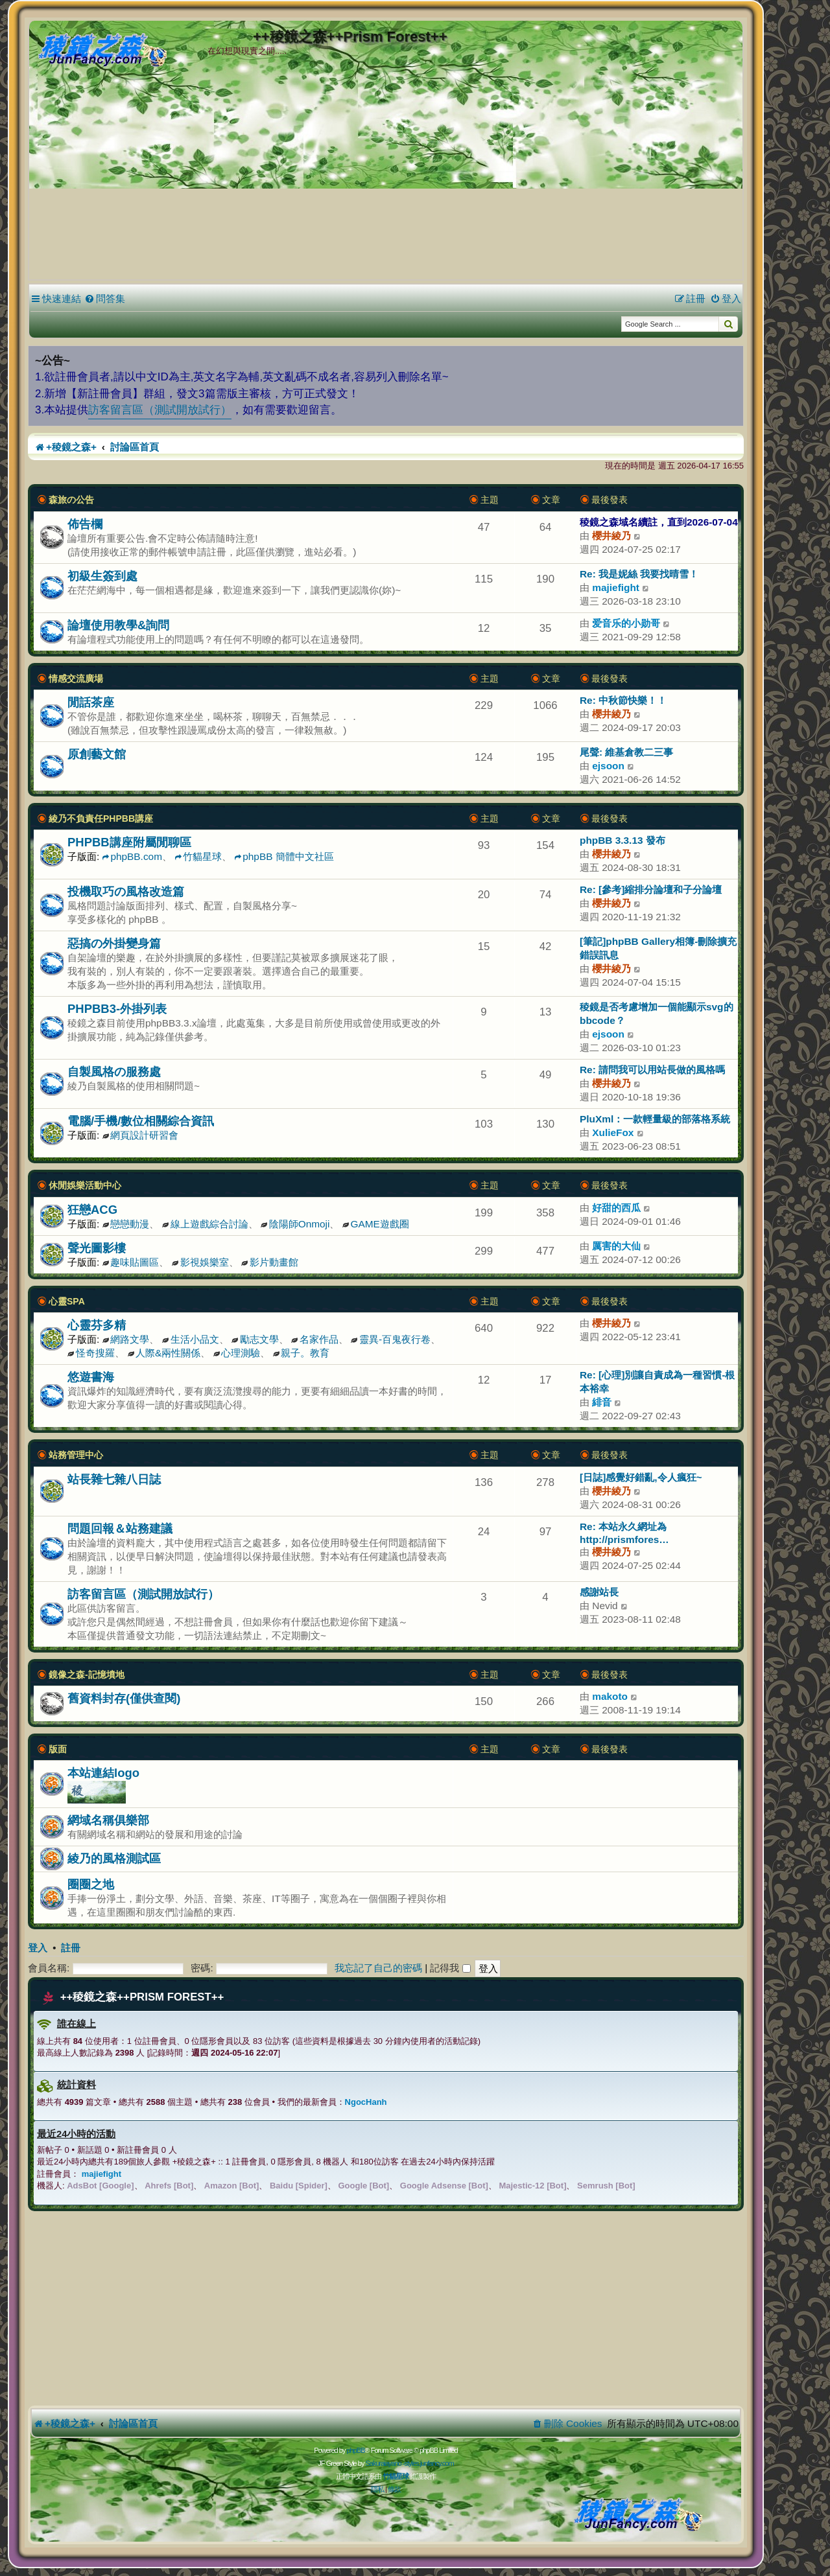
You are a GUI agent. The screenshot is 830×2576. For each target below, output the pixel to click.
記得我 (450, 1967)
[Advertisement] (385, 181)
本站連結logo (103, 1773)
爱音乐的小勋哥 (626, 623)
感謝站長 (599, 1591)
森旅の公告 (71, 499)
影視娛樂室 (200, 1262)
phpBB (355, 2450)
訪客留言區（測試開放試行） (159, 410)
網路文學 (126, 1339)
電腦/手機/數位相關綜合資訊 (140, 1121)
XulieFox (613, 1132)
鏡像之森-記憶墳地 (86, 1674)
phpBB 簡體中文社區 (283, 856)
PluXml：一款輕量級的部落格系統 (655, 1118)
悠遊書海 (90, 1377)
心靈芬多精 (96, 1325)
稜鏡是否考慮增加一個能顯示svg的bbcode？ (656, 1013)
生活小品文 (190, 1339)
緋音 (601, 1402)
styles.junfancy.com (428, 2463)
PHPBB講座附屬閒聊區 (129, 842)
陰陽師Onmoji (295, 1223)
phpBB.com (132, 856)
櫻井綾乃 (611, 535)
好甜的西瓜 (616, 1207)
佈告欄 (84, 524)
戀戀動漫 (126, 1223)
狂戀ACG (92, 1209)
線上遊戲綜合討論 (205, 1223)
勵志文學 (255, 1339)
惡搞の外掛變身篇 (114, 943)
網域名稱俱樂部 (108, 1820)
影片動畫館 (269, 1262)
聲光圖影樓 (96, 1248)
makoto (610, 1696)
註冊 (70, 1948)
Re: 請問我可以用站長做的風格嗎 (652, 1069)
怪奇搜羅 (91, 1352)
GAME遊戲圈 (375, 1223)
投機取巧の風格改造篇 (125, 891)
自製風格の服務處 (114, 1071)
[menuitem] (104, 299)
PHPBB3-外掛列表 (117, 1008)
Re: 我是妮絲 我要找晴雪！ (639, 573)
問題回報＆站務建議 (119, 1528)
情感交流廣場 (76, 678)
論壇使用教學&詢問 (118, 625)
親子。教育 (301, 1352)
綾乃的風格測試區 (114, 1858)
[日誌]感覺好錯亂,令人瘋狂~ (641, 1477)
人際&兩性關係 (163, 1352)
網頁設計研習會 (140, 1135)
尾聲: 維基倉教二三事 (626, 752)
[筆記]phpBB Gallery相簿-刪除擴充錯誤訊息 (658, 948)
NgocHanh (366, 2102)
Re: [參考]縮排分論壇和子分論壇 (651, 889)
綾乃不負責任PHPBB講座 (101, 818)
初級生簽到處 (102, 576)
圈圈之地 (90, 1884)
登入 (37, 1948)
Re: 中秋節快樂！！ (623, 700)
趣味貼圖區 (131, 1262)
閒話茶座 (90, 702)
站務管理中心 (76, 1455)
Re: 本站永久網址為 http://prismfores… (624, 1533)
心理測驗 (237, 1352)
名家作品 (314, 1339)
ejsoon (608, 765)
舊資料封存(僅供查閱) (123, 1698)
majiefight (615, 587)
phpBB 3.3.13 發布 (622, 840)
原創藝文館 (96, 754)
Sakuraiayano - (384, 2463)
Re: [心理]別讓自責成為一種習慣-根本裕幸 (657, 1381)
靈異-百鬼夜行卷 (391, 1339)
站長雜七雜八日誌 (114, 1479)
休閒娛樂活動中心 (85, 1185)
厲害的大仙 (616, 1245)
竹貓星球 (198, 856)
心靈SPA (67, 1301)
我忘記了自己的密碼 (378, 1967)
